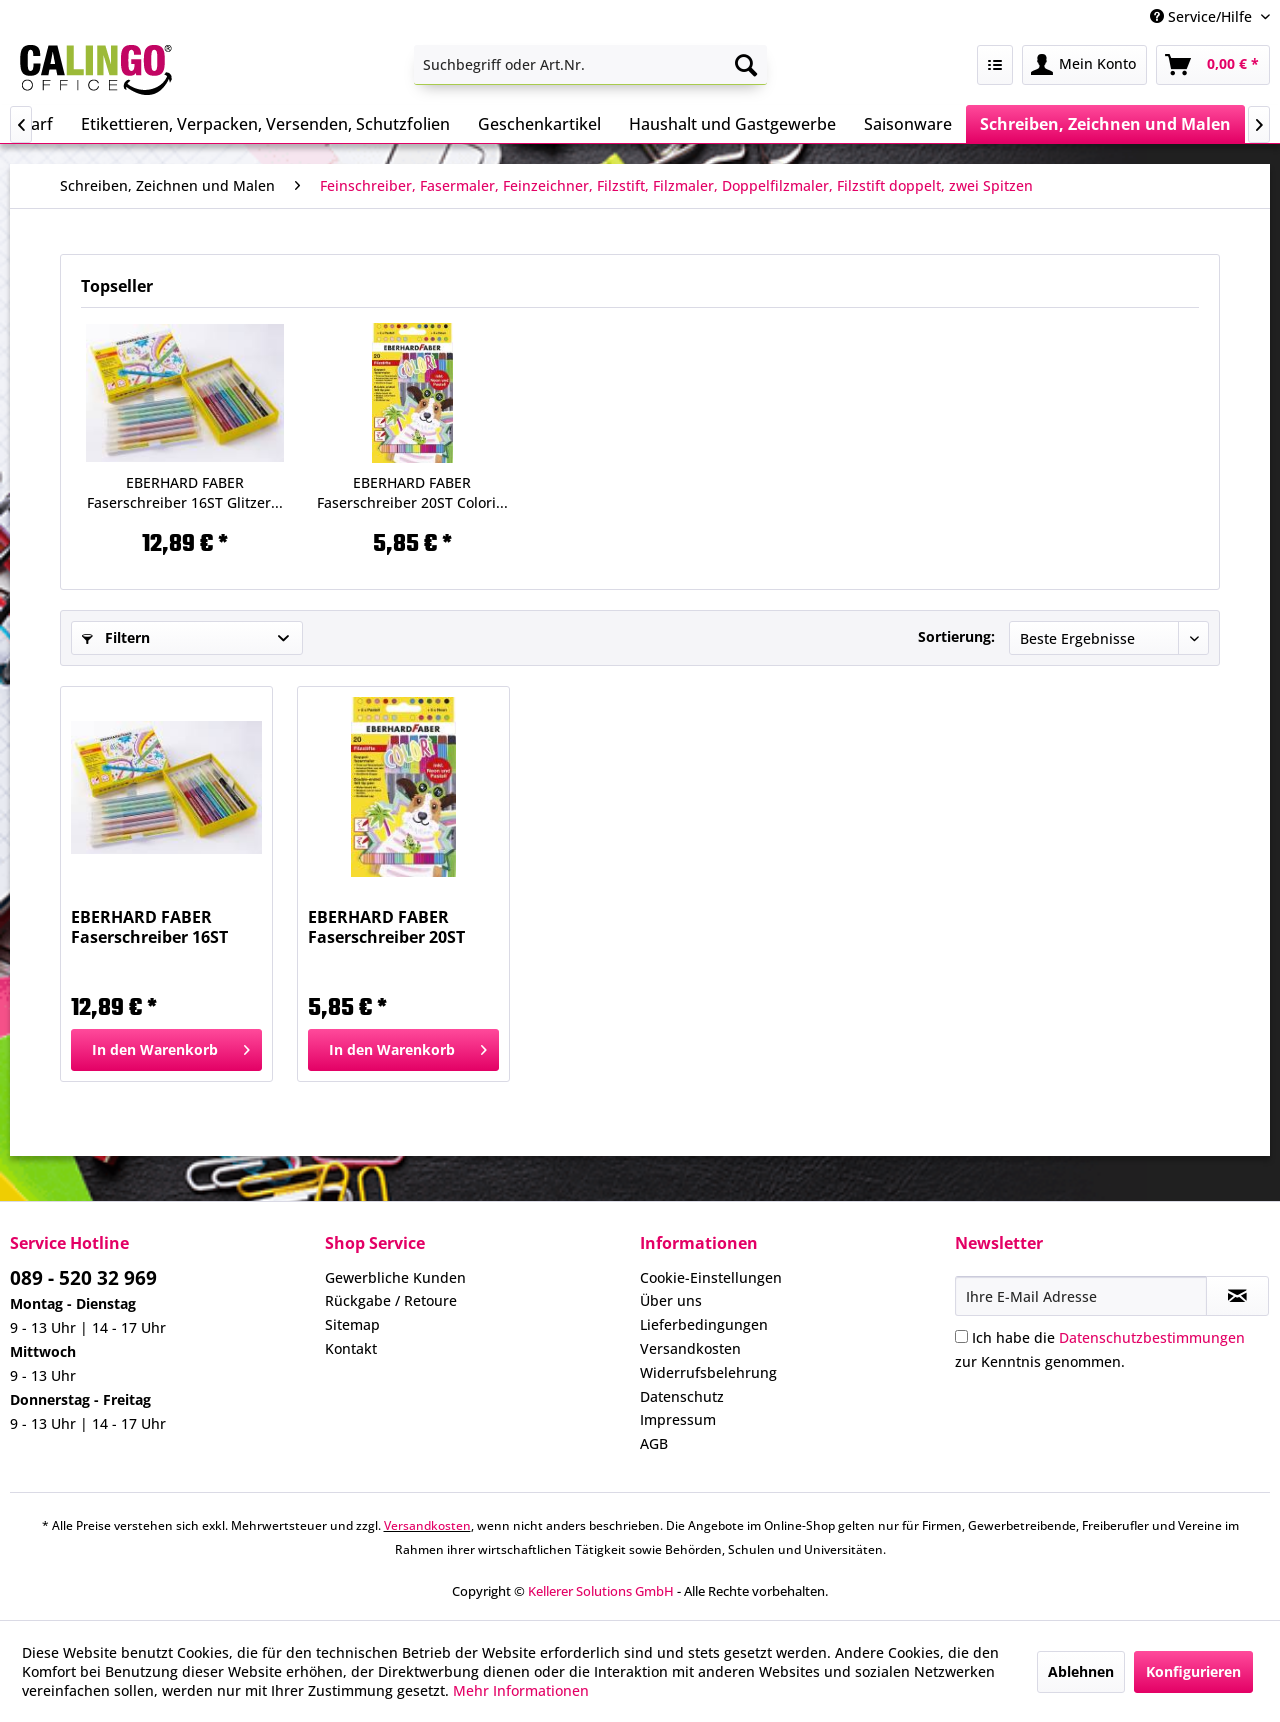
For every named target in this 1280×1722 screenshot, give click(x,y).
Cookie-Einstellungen (711, 1277)
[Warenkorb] (1213, 65)
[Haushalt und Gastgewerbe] (732, 124)
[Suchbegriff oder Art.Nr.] (590, 65)
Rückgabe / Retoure (391, 1300)
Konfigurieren (1193, 1671)
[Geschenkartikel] (539, 124)
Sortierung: (956, 636)
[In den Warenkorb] (166, 1050)
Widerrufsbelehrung (708, 1372)
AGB (654, 1443)
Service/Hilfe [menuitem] (1203, 16)
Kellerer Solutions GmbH (601, 1591)
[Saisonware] (908, 124)
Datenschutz (682, 1396)
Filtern (116, 637)
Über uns (671, 1300)
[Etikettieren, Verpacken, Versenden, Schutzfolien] (265, 124)
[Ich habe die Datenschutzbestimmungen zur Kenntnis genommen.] (961, 1336)
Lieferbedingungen (704, 1324)
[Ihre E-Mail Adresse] (1081, 1296)
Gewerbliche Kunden (395, 1277)
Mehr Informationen (521, 1690)
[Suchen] (746, 65)
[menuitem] (590, 65)
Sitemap (352, 1324)
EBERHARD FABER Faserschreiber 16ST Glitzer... (185, 492)
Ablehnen (1081, 1671)
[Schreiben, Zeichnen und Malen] (1105, 124)
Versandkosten (690, 1348)
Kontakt (351, 1348)
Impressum (678, 1419)
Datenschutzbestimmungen (1152, 1337)
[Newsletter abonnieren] (1237, 1296)
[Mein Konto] (1084, 65)
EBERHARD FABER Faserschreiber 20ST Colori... (412, 492)
